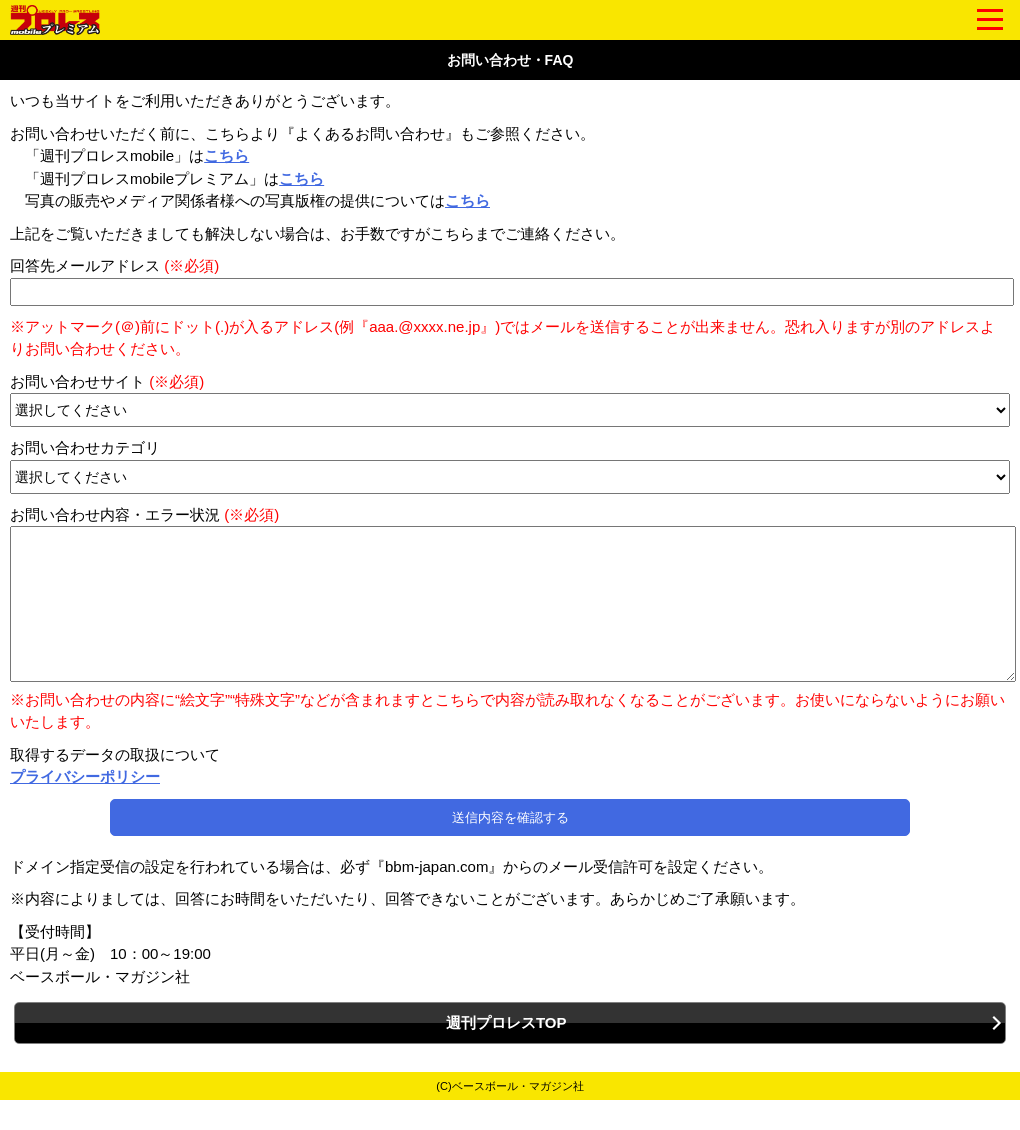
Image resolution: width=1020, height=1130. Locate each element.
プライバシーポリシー (85, 806)
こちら (226, 155)
